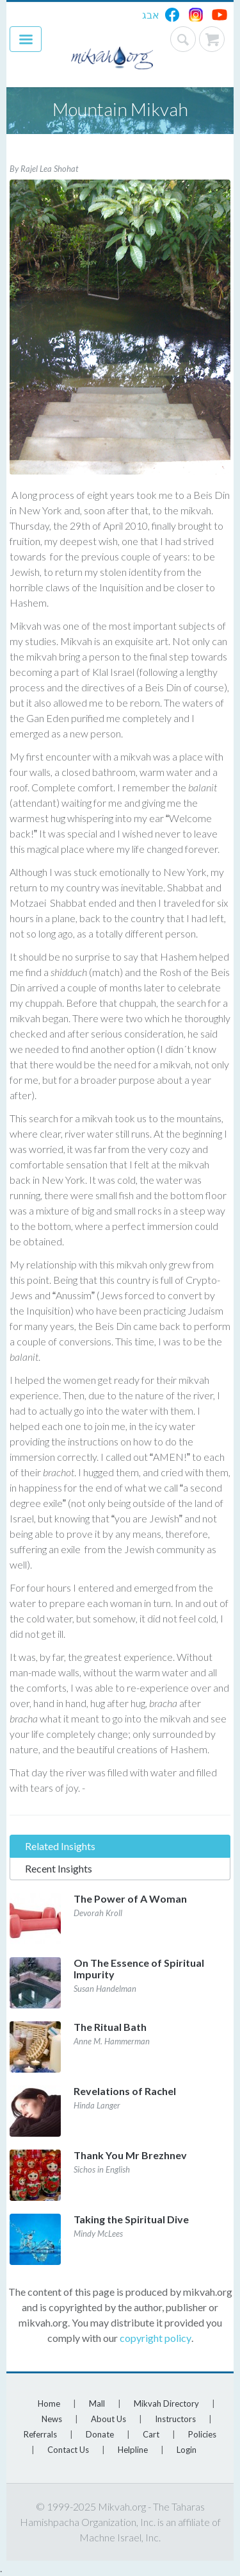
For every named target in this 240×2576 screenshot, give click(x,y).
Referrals (40, 2434)
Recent (58, 1868)
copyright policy (155, 2338)
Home (49, 2403)
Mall (97, 2403)
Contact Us (68, 2450)
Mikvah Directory (166, 2403)
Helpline (133, 2450)
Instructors (175, 2419)
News (52, 2419)
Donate (100, 2434)
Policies (202, 2434)
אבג (150, 14)
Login (186, 2450)
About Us (108, 2419)
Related (60, 1846)
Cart (151, 2434)
